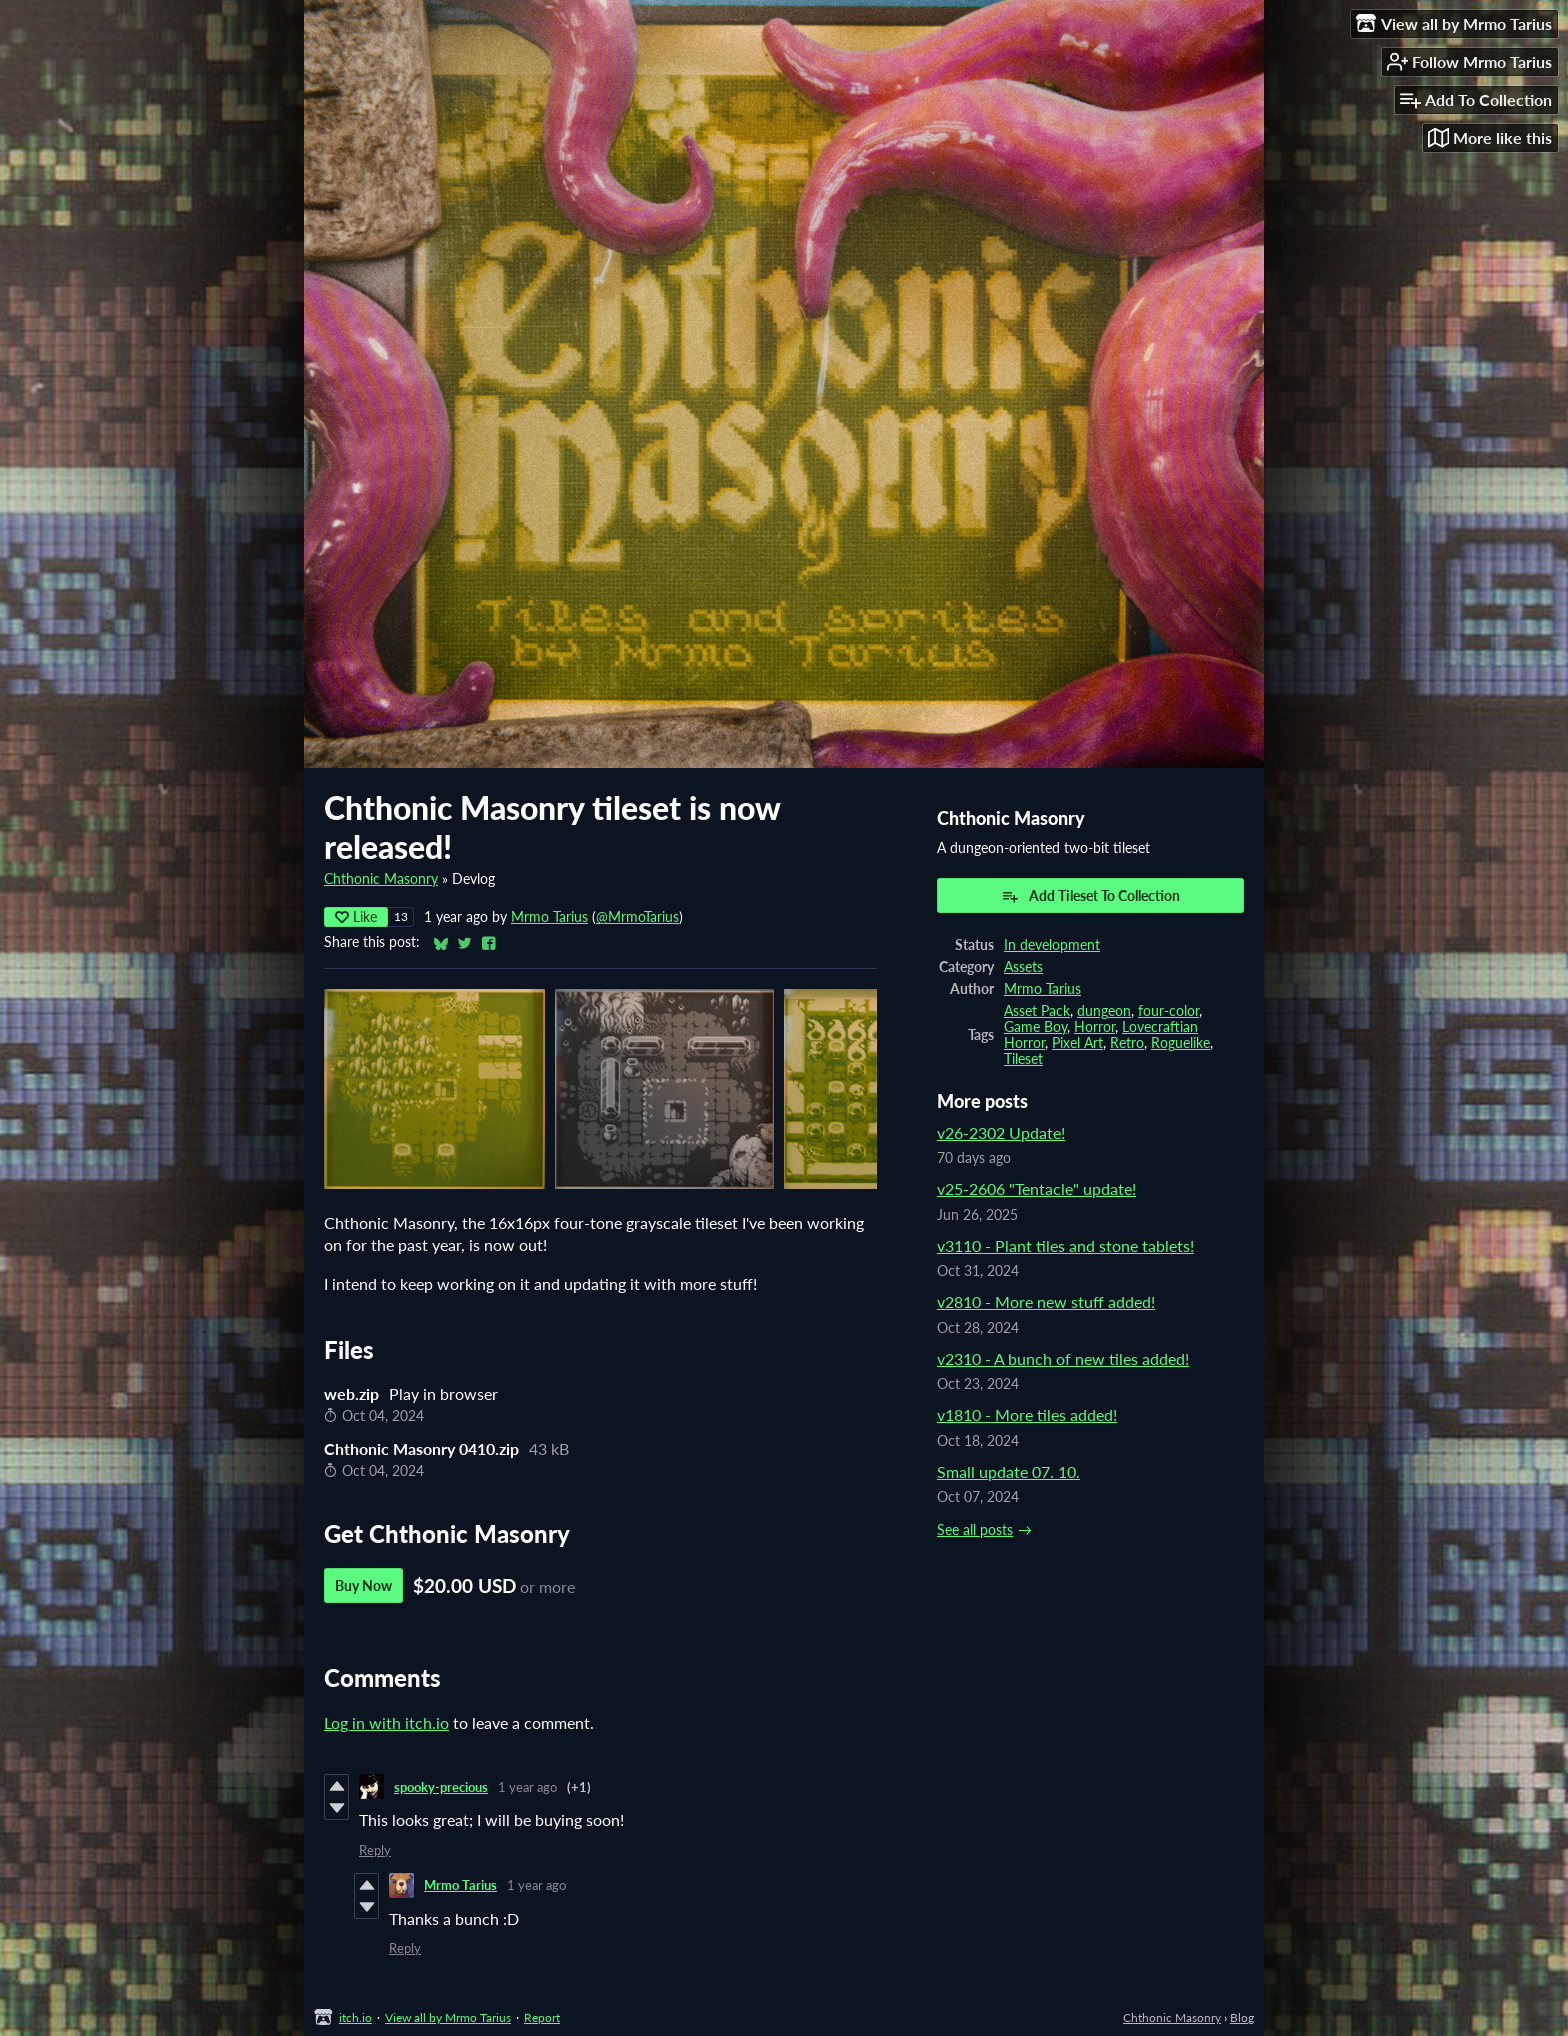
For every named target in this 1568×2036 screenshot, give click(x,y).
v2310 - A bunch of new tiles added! (1063, 1358)
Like (356, 916)
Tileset (1023, 1059)
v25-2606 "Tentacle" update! (1036, 1188)
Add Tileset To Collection (1090, 896)
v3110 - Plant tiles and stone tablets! (1065, 1245)
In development (1052, 945)
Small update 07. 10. (1008, 1471)
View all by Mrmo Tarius (448, 2017)
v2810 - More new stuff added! (1046, 1301)
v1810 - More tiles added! (1027, 1414)
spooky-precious (441, 1787)
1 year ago (527, 1787)
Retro (1127, 1043)
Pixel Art (1077, 1043)
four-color (1168, 1011)
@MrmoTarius (637, 917)
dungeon (1104, 1011)
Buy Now (363, 1585)
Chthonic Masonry (381, 879)
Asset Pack (1037, 1011)
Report (542, 2017)
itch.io (355, 2017)
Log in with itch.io (386, 1722)
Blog (1242, 2017)
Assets (1023, 967)
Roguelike (1180, 1043)
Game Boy (1035, 1027)
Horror (1094, 1027)
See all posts (975, 1530)
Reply (375, 1850)
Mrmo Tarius (549, 917)
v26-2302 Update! (1001, 1132)
